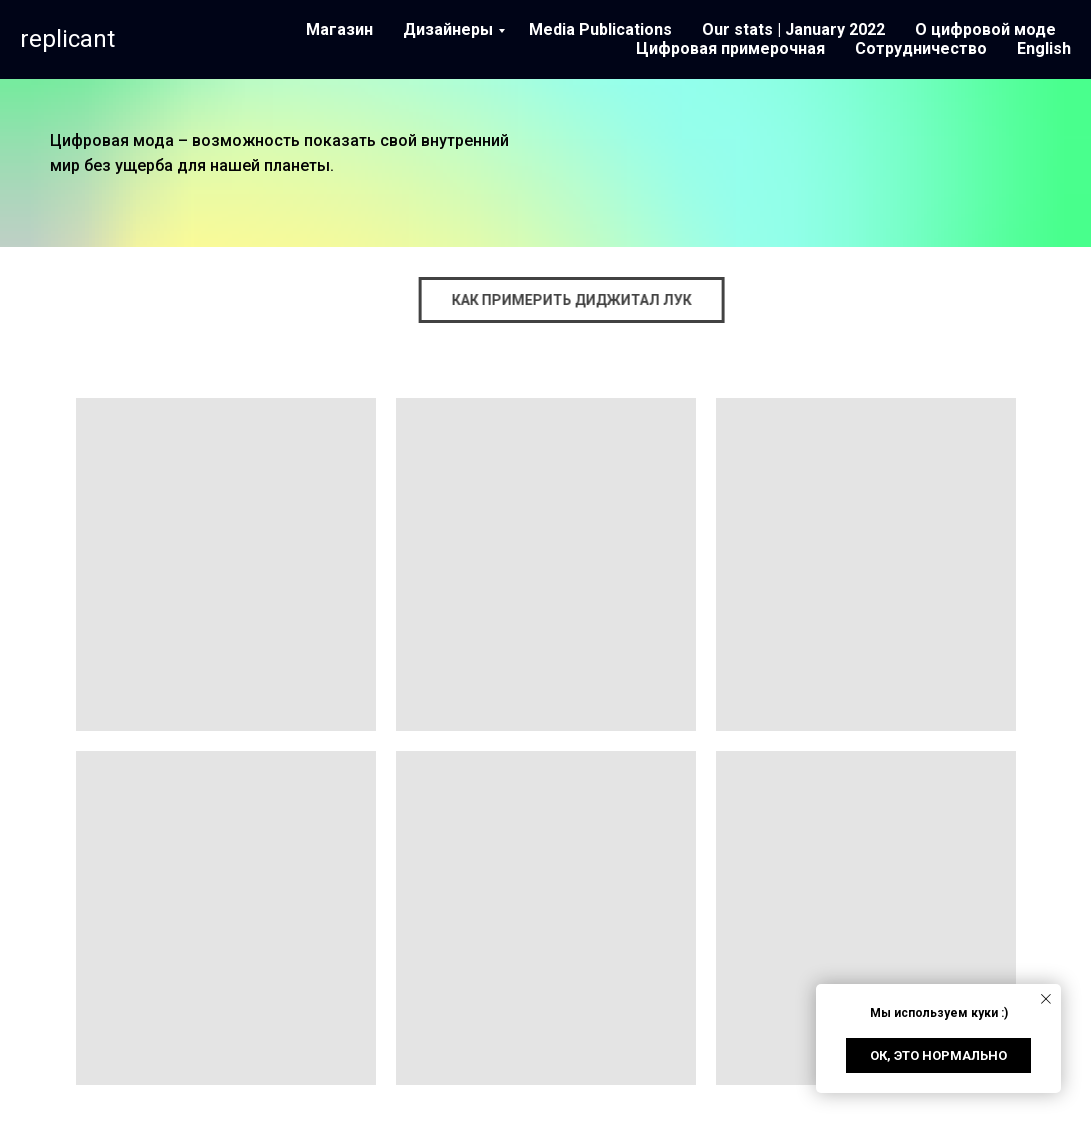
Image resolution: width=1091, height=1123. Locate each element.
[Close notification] (1046, 999)
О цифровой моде (985, 29)
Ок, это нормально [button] (938, 1055)
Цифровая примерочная (730, 48)
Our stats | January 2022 (793, 29)
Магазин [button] (339, 29)
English (1044, 48)
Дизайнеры (448, 29)
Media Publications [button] (600, 29)
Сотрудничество (921, 48)
